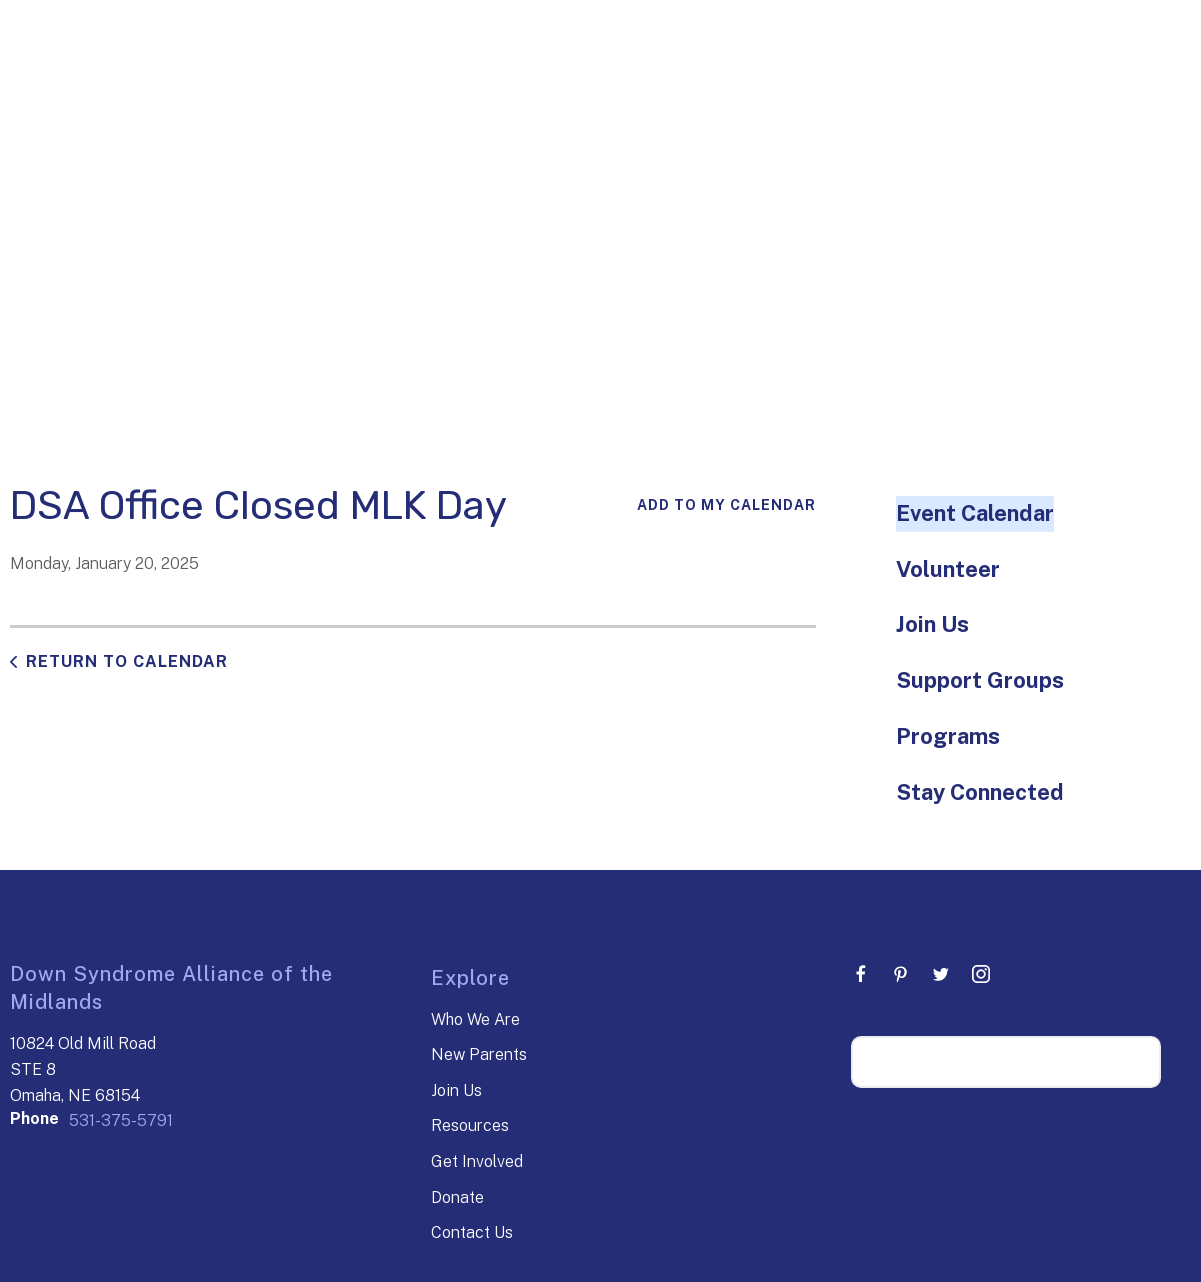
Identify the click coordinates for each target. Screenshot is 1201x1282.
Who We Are (475, 1019)
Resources (470, 1125)
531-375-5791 (121, 1120)
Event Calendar (975, 513)
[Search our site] (1006, 1062)
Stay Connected (980, 792)
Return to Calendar (127, 661)
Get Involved (477, 1161)
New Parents (479, 1054)
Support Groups (980, 680)
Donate (457, 1197)
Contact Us (472, 1232)
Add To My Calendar (726, 505)
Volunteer (948, 569)
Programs (948, 736)
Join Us (932, 624)
